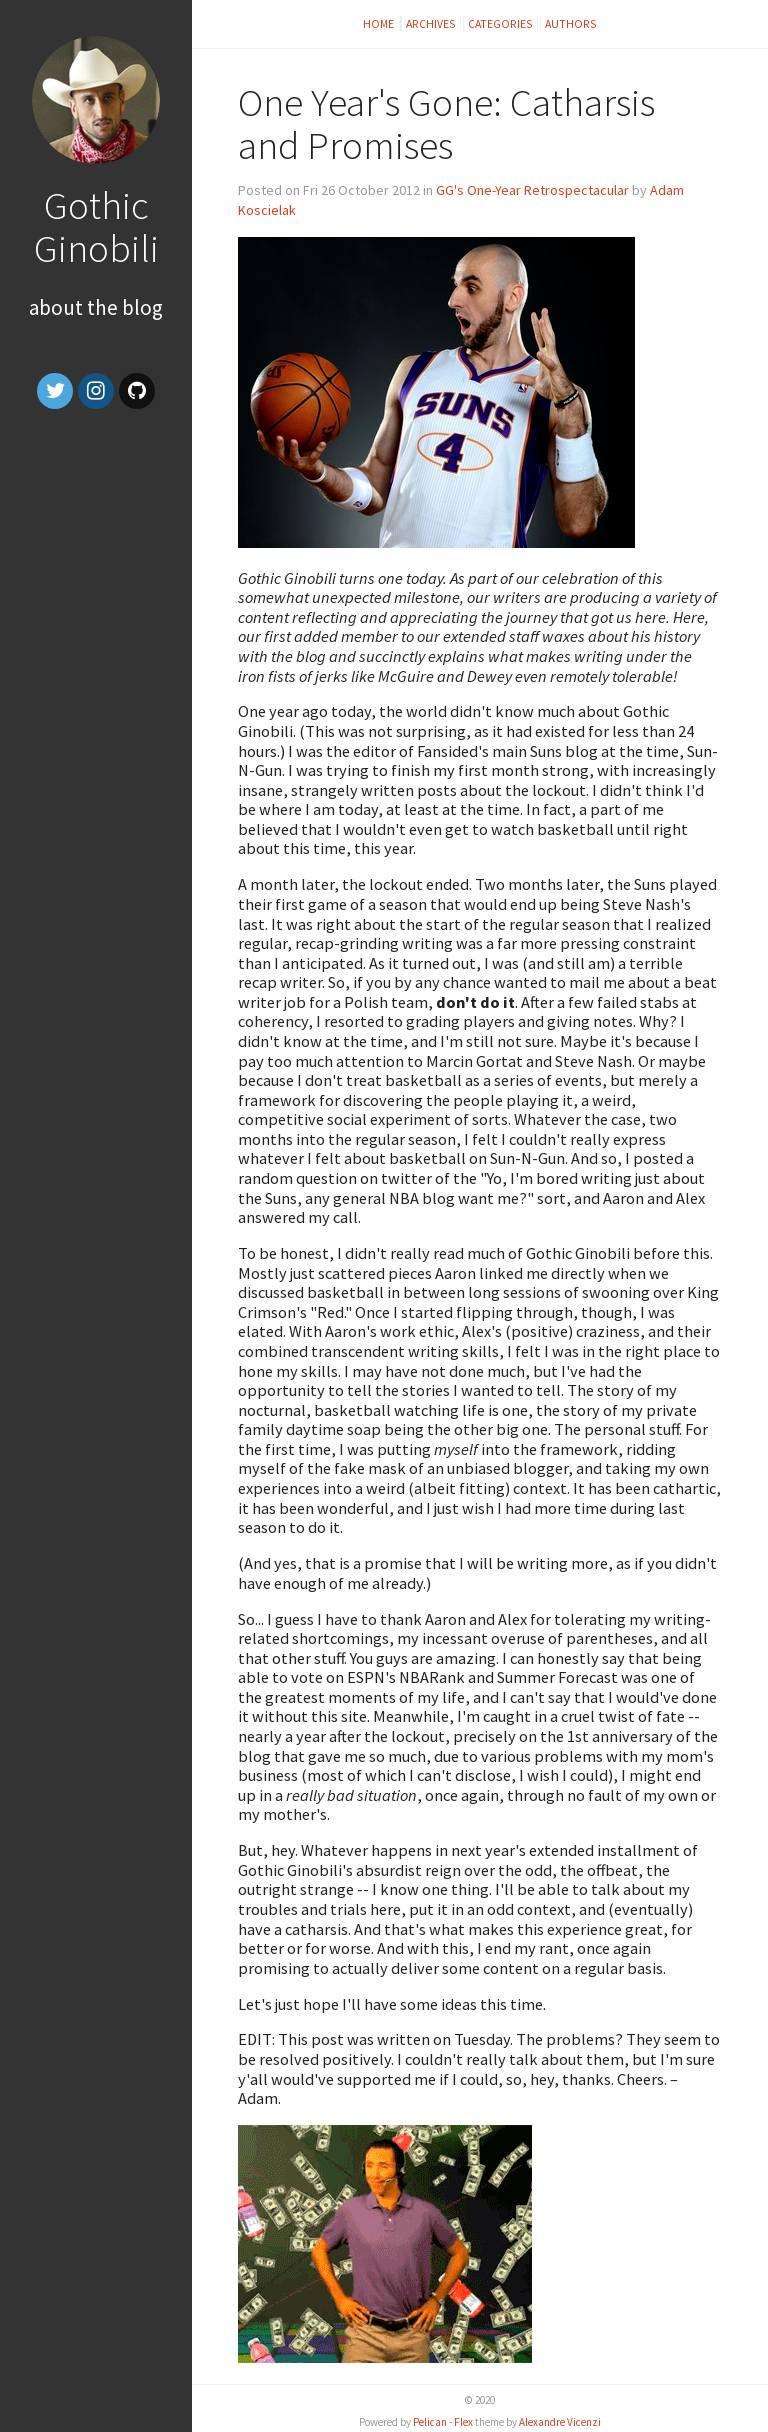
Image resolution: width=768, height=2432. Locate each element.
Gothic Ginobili (96, 226)
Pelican (430, 2422)
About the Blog (96, 307)
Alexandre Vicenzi (560, 2422)
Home (379, 23)
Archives (431, 23)
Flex (463, 2422)
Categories (500, 23)
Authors (571, 23)
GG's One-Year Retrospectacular (532, 190)
